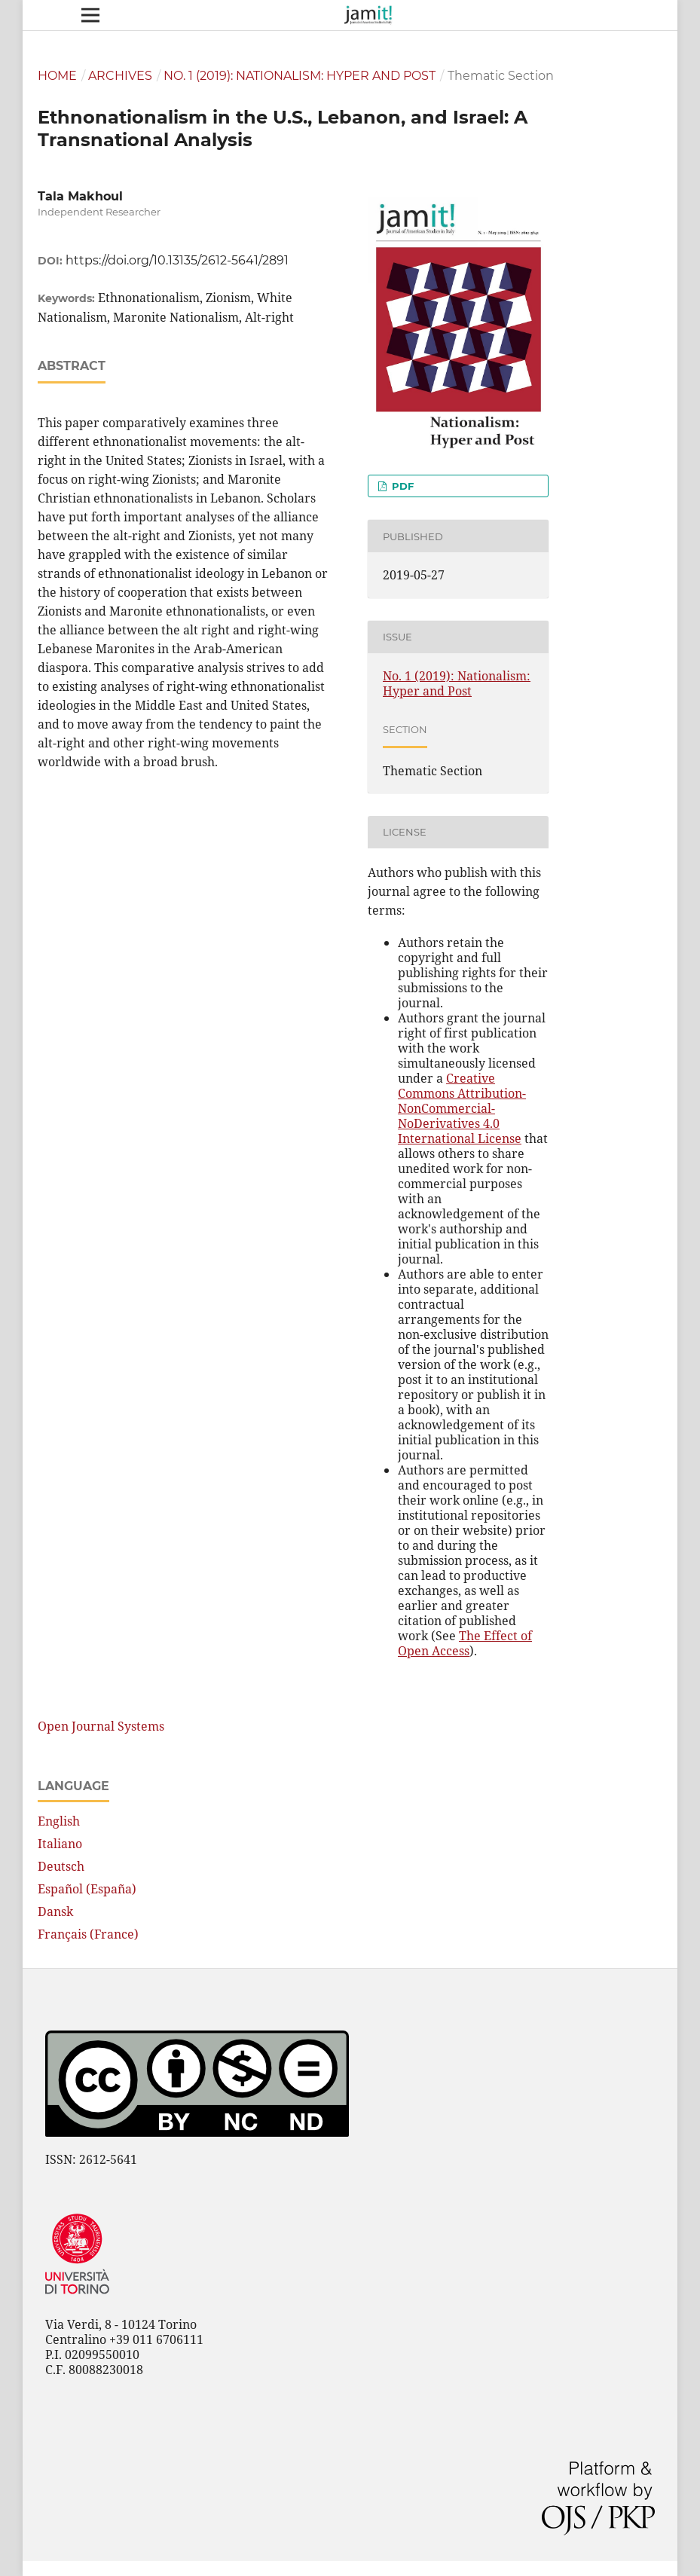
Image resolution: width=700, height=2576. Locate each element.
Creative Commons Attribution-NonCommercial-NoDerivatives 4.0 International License (462, 1108)
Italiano (60, 1843)
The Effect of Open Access (465, 1643)
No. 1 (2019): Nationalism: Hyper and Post (300, 76)
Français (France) (88, 1934)
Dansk (55, 1911)
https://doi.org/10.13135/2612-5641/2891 (177, 260)
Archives (120, 76)
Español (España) (87, 1889)
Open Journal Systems (101, 1726)
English (59, 1821)
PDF (401, 486)
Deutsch (61, 1866)
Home (57, 76)
